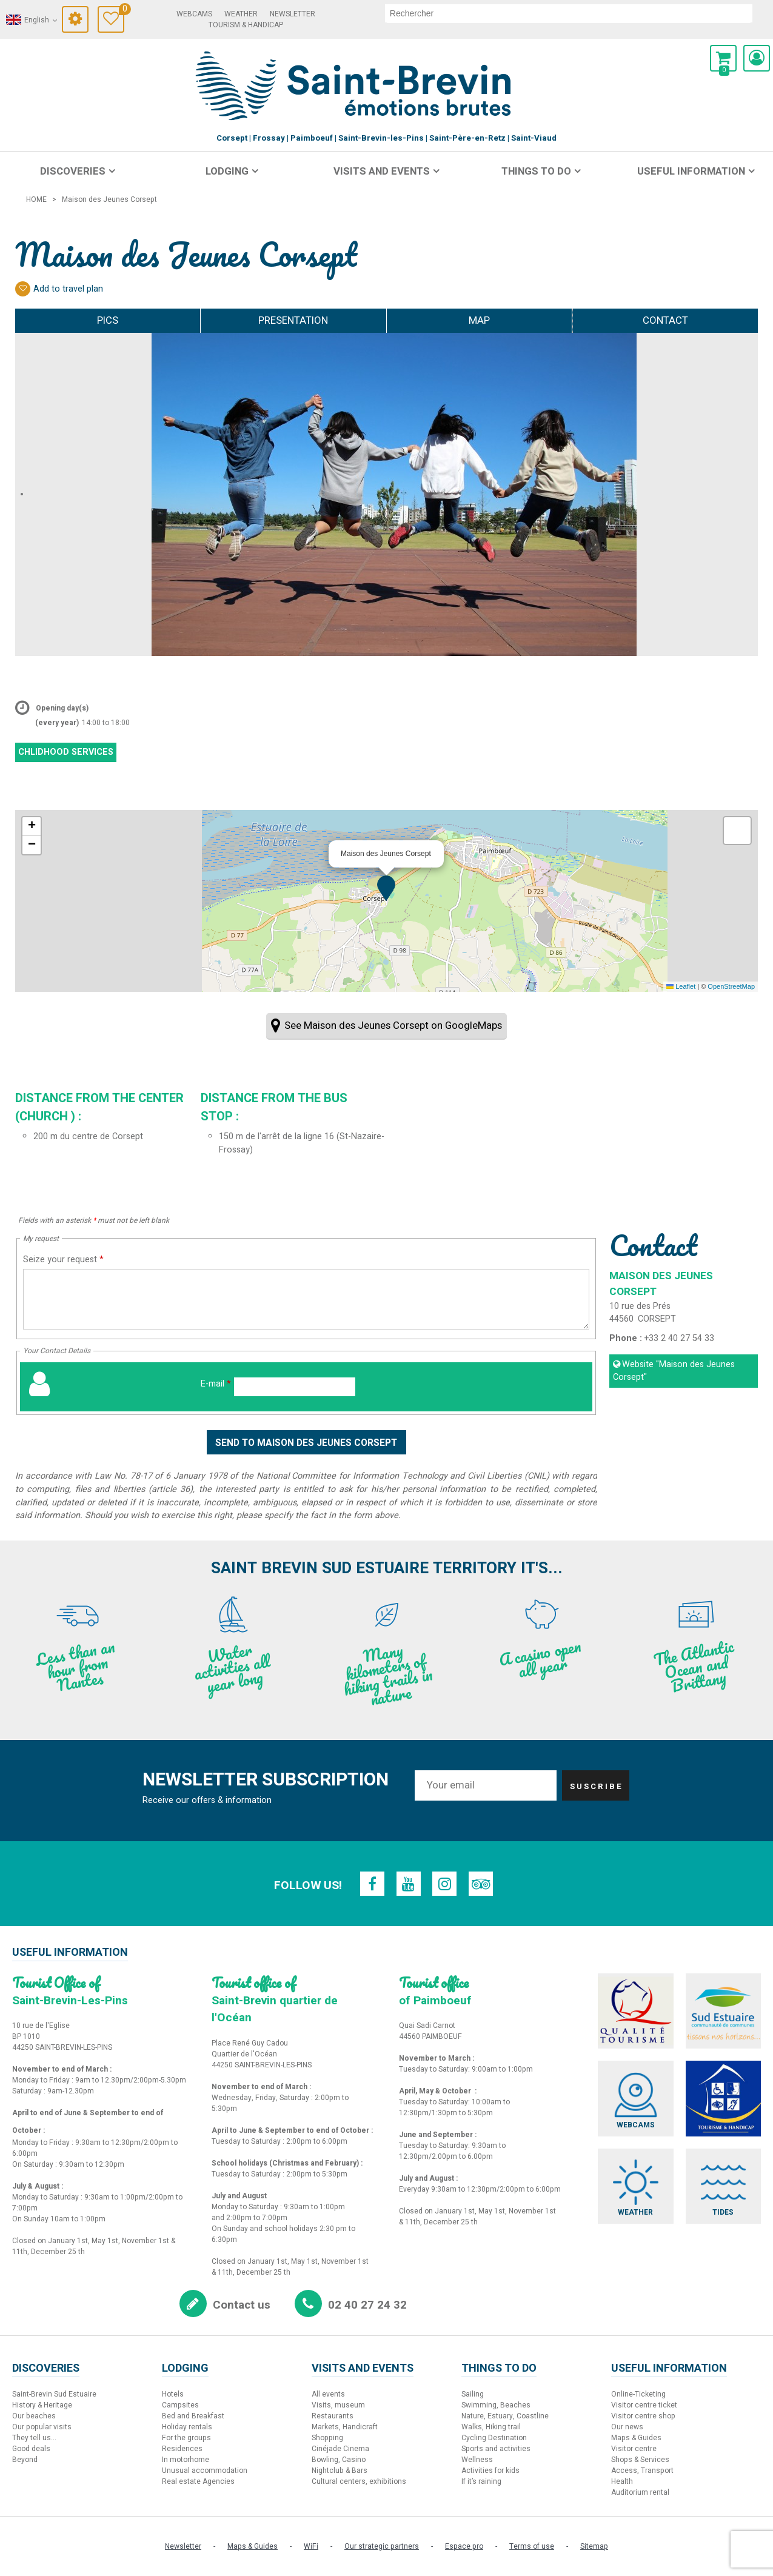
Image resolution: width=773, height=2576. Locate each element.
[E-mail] (294, 1386)
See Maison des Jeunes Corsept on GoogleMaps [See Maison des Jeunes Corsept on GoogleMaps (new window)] (393, 1025)
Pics (107, 320)
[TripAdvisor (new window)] (481, 1884)
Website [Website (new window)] (674, 1371)
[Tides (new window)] (723, 2186)
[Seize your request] (306, 1299)
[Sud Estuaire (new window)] (723, 2011)
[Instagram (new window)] (445, 1884)
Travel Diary (122, 10)
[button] (723, 58)
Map (479, 320)
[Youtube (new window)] (409, 1884)
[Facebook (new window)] (372, 1884)
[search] (569, 13)
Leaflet (680, 986)
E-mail (216, 1383)
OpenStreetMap (731, 986)
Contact (665, 320)
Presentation (293, 320)
